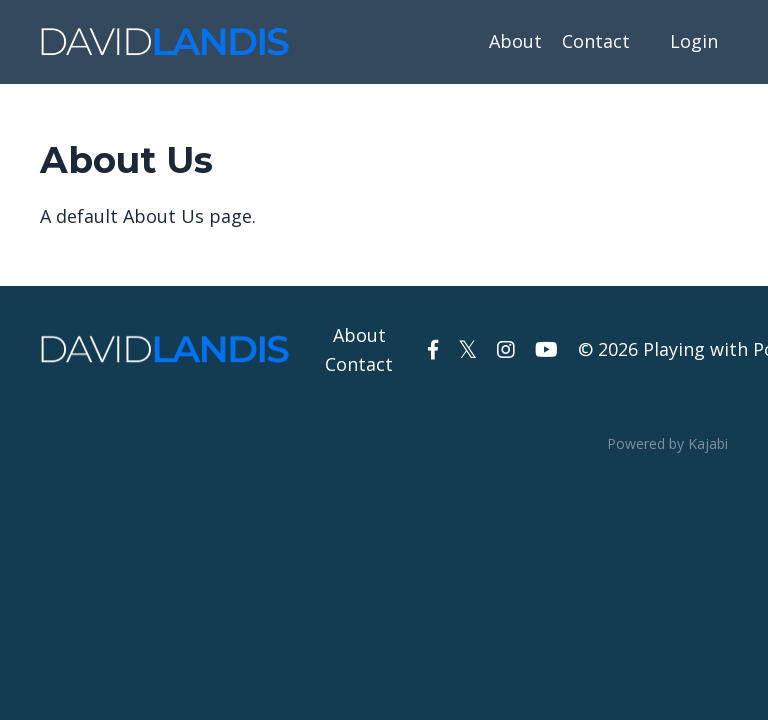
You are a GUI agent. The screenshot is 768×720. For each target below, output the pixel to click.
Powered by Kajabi (667, 443)
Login (694, 41)
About (515, 41)
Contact (596, 41)
